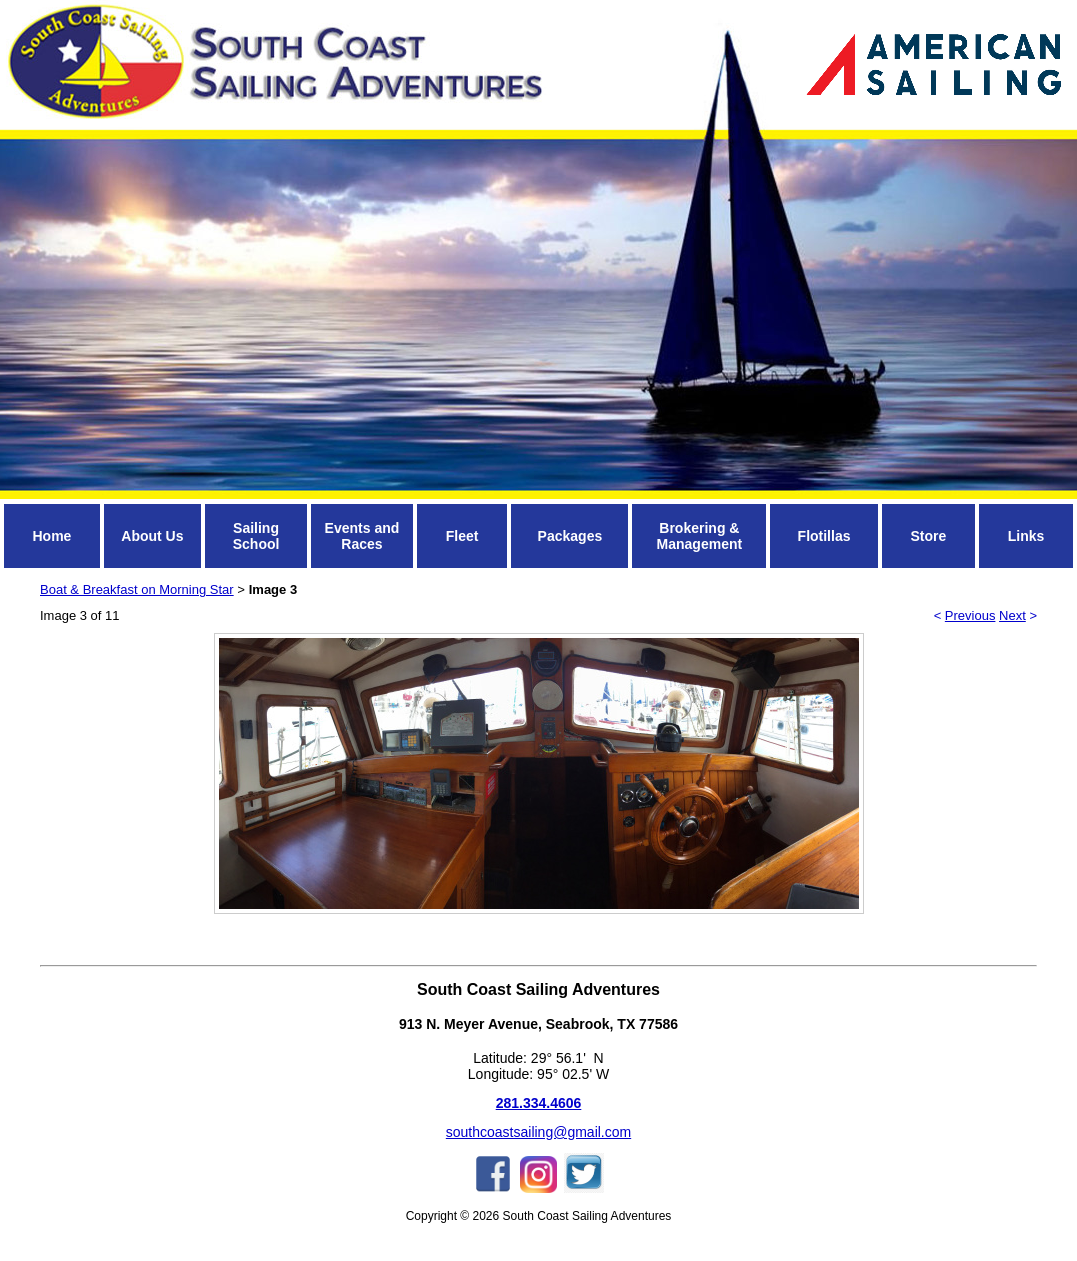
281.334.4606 (539, 1103)
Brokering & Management (700, 536)
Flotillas (824, 536)
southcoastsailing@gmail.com (538, 1132)
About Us (152, 536)
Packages (570, 536)
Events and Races (362, 536)
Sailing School (256, 536)
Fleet (462, 536)
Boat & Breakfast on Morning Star (137, 589)
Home (51, 536)
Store (928, 536)
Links (1026, 536)
